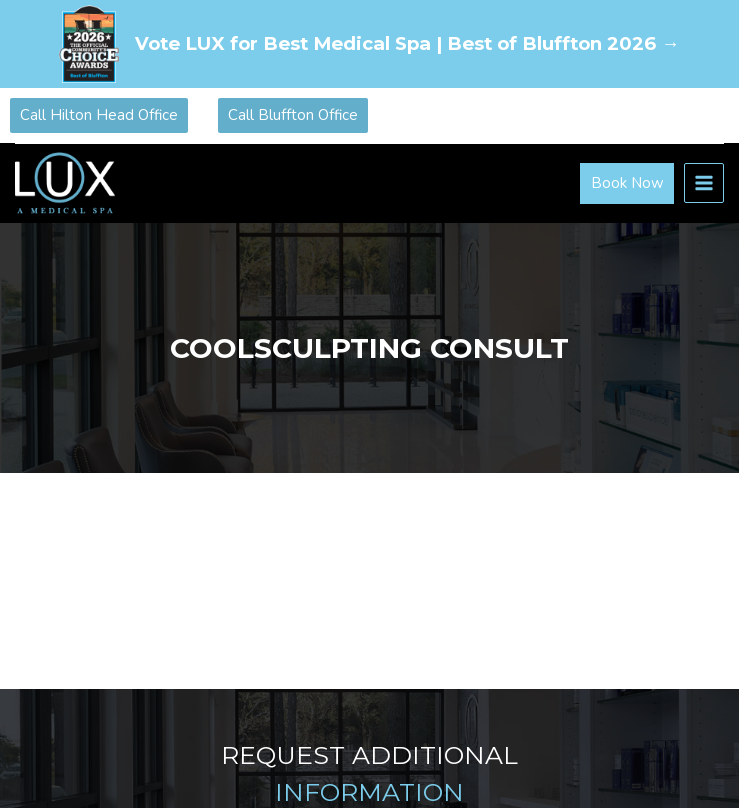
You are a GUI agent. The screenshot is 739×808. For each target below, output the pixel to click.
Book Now (627, 183)
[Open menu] (704, 183)
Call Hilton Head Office (99, 115)
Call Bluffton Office (293, 115)
